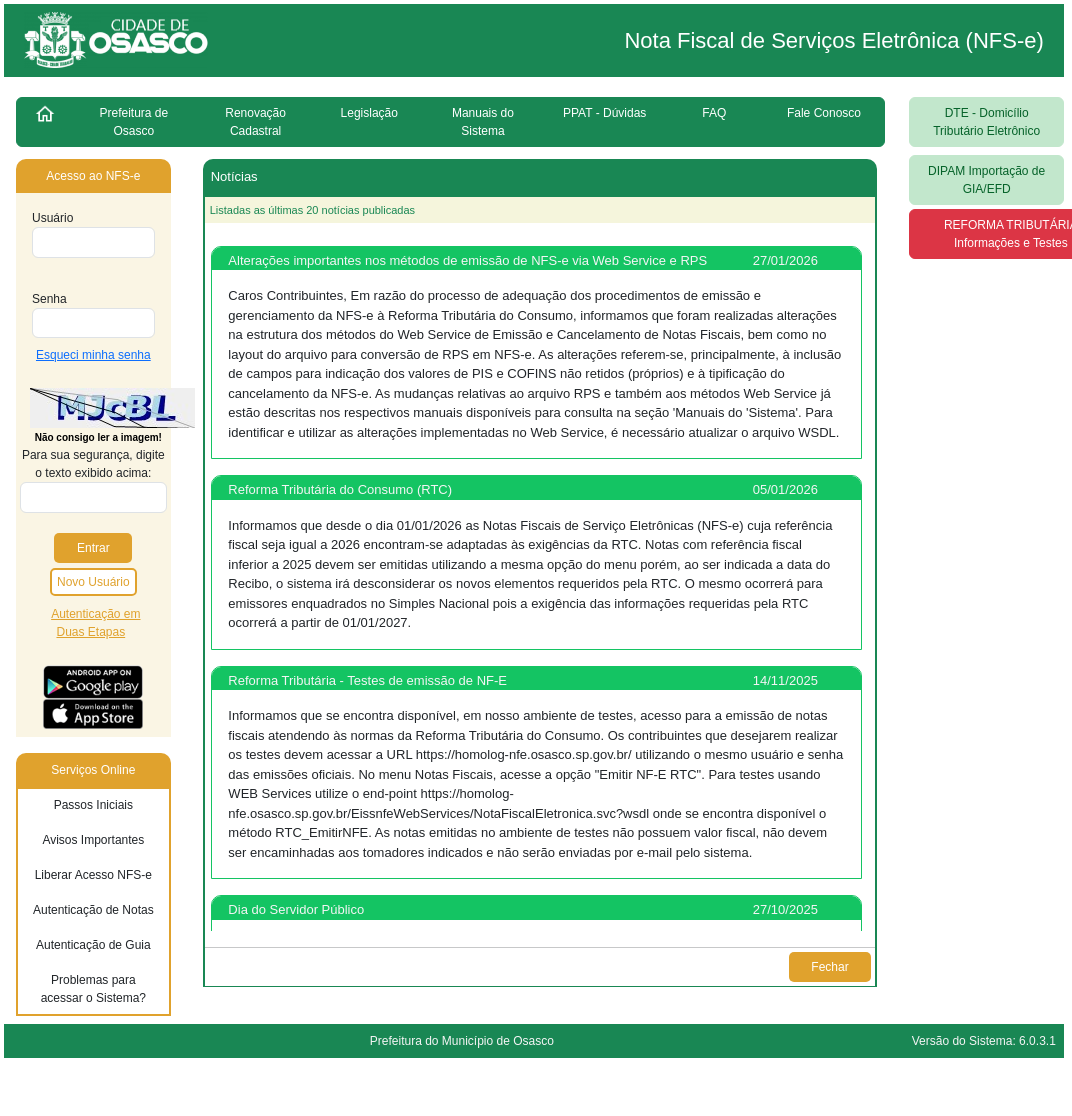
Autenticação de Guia (93, 945)
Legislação (369, 113)
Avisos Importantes (93, 840)
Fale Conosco (824, 113)
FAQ (714, 113)
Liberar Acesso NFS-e (93, 875)
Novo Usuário (93, 582)
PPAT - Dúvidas (604, 113)
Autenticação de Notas (93, 910)
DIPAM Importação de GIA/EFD (986, 180)
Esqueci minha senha (93, 355)
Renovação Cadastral (255, 122)
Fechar (830, 967)
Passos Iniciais (93, 805)
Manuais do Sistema (483, 122)
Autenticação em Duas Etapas (95, 623)
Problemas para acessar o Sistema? (93, 989)
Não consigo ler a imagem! (98, 437)
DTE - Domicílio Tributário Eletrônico (986, 122)
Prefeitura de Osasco (134, 122)
